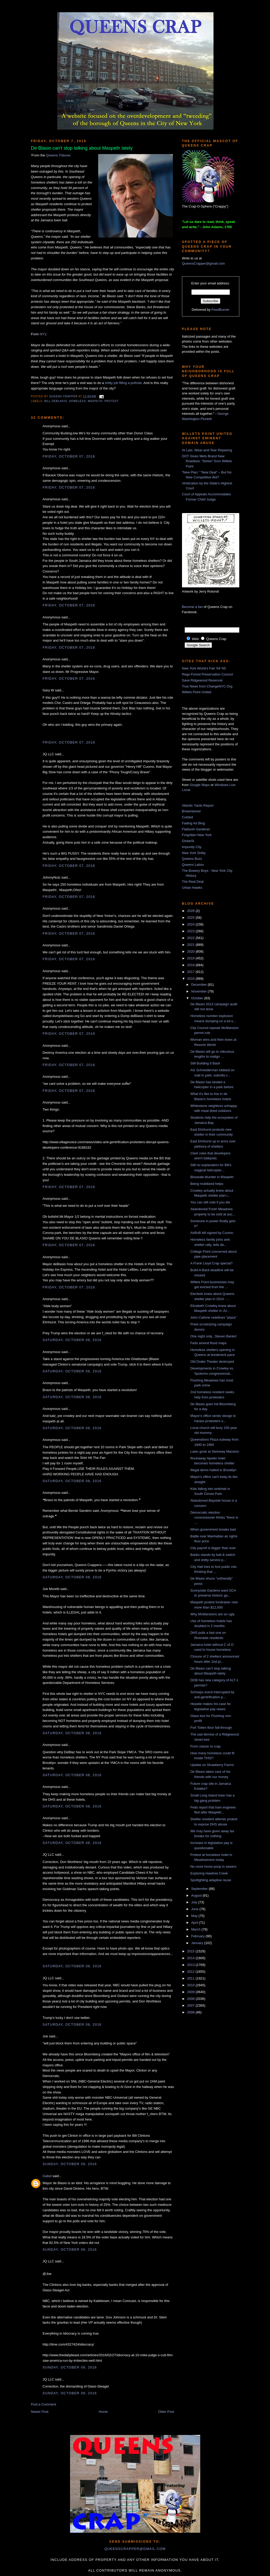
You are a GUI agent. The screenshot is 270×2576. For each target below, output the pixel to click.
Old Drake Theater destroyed (212, 1361)
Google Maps (200, 785)
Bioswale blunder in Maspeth (212, 1177)
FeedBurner (220, 310)
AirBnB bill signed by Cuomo (211, 1233)
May (194, 1916)
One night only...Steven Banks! (213, 1336)
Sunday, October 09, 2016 (70, 2164)
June (195, 1909)
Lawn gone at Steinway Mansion (214, 1451)
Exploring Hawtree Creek (209, 1873)
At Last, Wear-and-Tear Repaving (207, 450)
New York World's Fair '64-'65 (204, 668)
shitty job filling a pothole (123, 383)
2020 (191, 951)
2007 (191, 2005)
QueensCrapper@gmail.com (203, 263)
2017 (191, 972)
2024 (191, 924)
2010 (191, 1985)
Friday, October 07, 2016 (69, 456)
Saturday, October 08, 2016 (72, 1340)
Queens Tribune (58, 155)
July (194, 1902)
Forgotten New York (197, 835)
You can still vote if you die (210, 1202)
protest (111, 401)
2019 (191, 958)
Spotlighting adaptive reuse (210, 1880)
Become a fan (192, 607)
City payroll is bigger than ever (213, 1548)
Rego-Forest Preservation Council (207, 674)
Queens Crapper (63, 396)
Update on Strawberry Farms (212, 1765)
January (197, 1943)
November (199, 991)
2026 (191, 911)
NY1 (43, 334)
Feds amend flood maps (208, 1343)
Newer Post (39, 2412)
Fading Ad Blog (193, 823)
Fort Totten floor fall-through (211, 1727)
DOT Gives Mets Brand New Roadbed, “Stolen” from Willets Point (207, 461)
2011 (191, 1978)
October (197, 998)
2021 (191, 945)
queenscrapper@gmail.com (135, 2549)
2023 (191, 931)
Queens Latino (193, 865)
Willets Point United (196, 692)
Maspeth (95, 401)
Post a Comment (43, 2404)
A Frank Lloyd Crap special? (211, 1263)
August (197, 1895)
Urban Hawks (192, 888)
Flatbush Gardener (196, 829)
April (195, 1923)
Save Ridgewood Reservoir (202, 680)
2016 (191, 979)
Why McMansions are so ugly (212, 1614)
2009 (191, 1992)
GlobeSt (188, 841)
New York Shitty (194, 853)
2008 (191, 1999)
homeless (77, 401)
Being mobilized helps (206, 1184)
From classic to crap (205, 1746)
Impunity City (192, 847)
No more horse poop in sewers (213, 1866)
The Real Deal (193, 882)
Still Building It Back (205, 1063)
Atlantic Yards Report (198, 805)
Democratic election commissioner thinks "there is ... (214, 1518)
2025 (191, 917)
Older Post (166, 2412)
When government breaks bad (213, 1529)
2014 (191, 1958)
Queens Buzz (192, 859)
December (199, 984)
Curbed (187, 817)
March (196, 1929)
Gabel (47, 2176)
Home (103, 2412)
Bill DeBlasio (56, 401)
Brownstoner (191, 811)
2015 (191, 1951)
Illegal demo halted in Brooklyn (213, 1470)
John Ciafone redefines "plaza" (213, 1317)
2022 (191, 938)
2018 (191, 965)
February (198, 1936)
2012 (191, 1972)
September (200, 1889)
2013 (191, 1965)
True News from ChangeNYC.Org (207, 686)
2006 (191, 2012)
